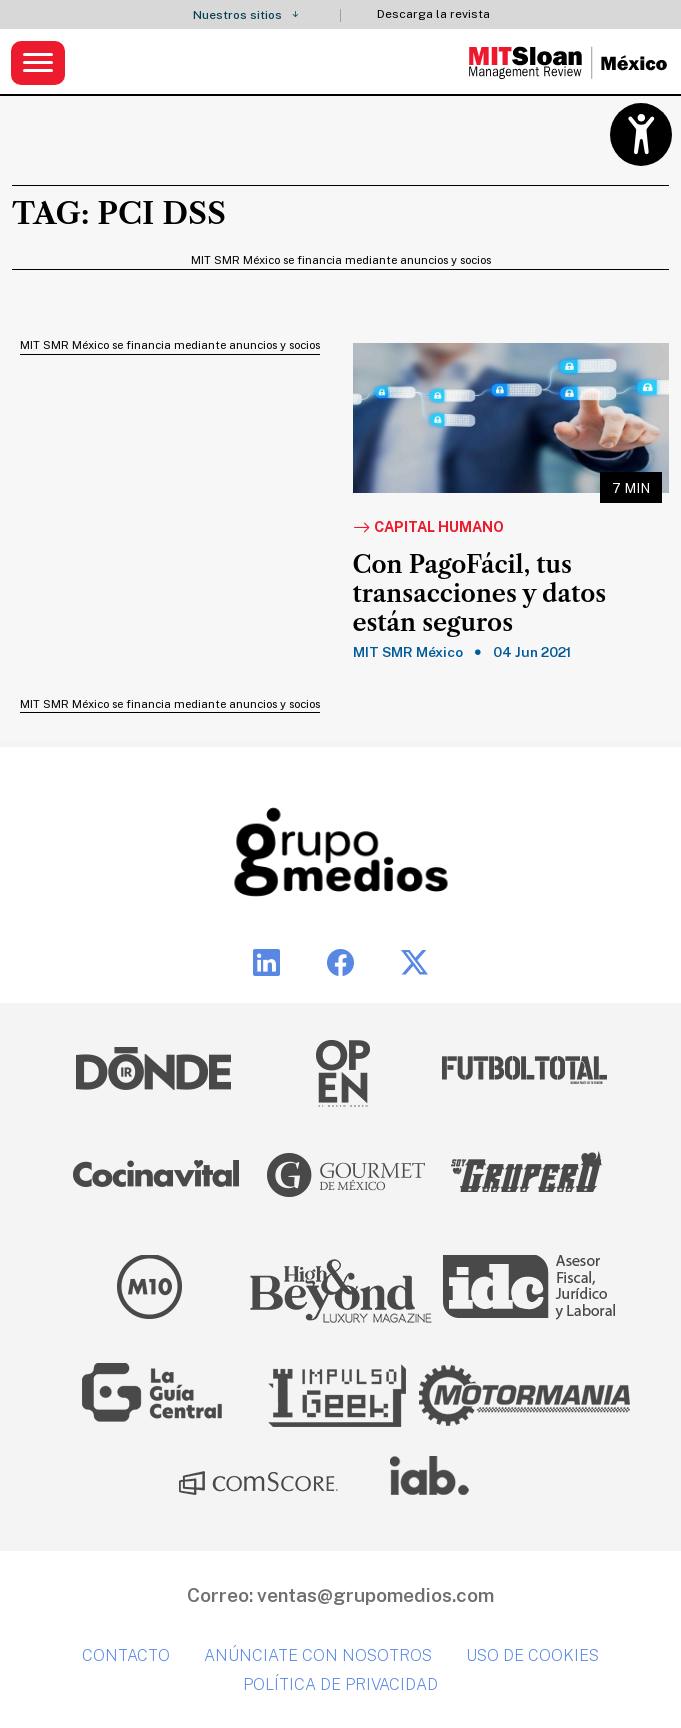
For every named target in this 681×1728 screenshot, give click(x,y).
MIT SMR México (408, 652)
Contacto (126, 1655)
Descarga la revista (433, 14)
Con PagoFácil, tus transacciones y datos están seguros (480, 594)
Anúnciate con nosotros (318, 1655)
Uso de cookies (532, 1655)
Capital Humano (428, 528)
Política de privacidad (340, 1684)
